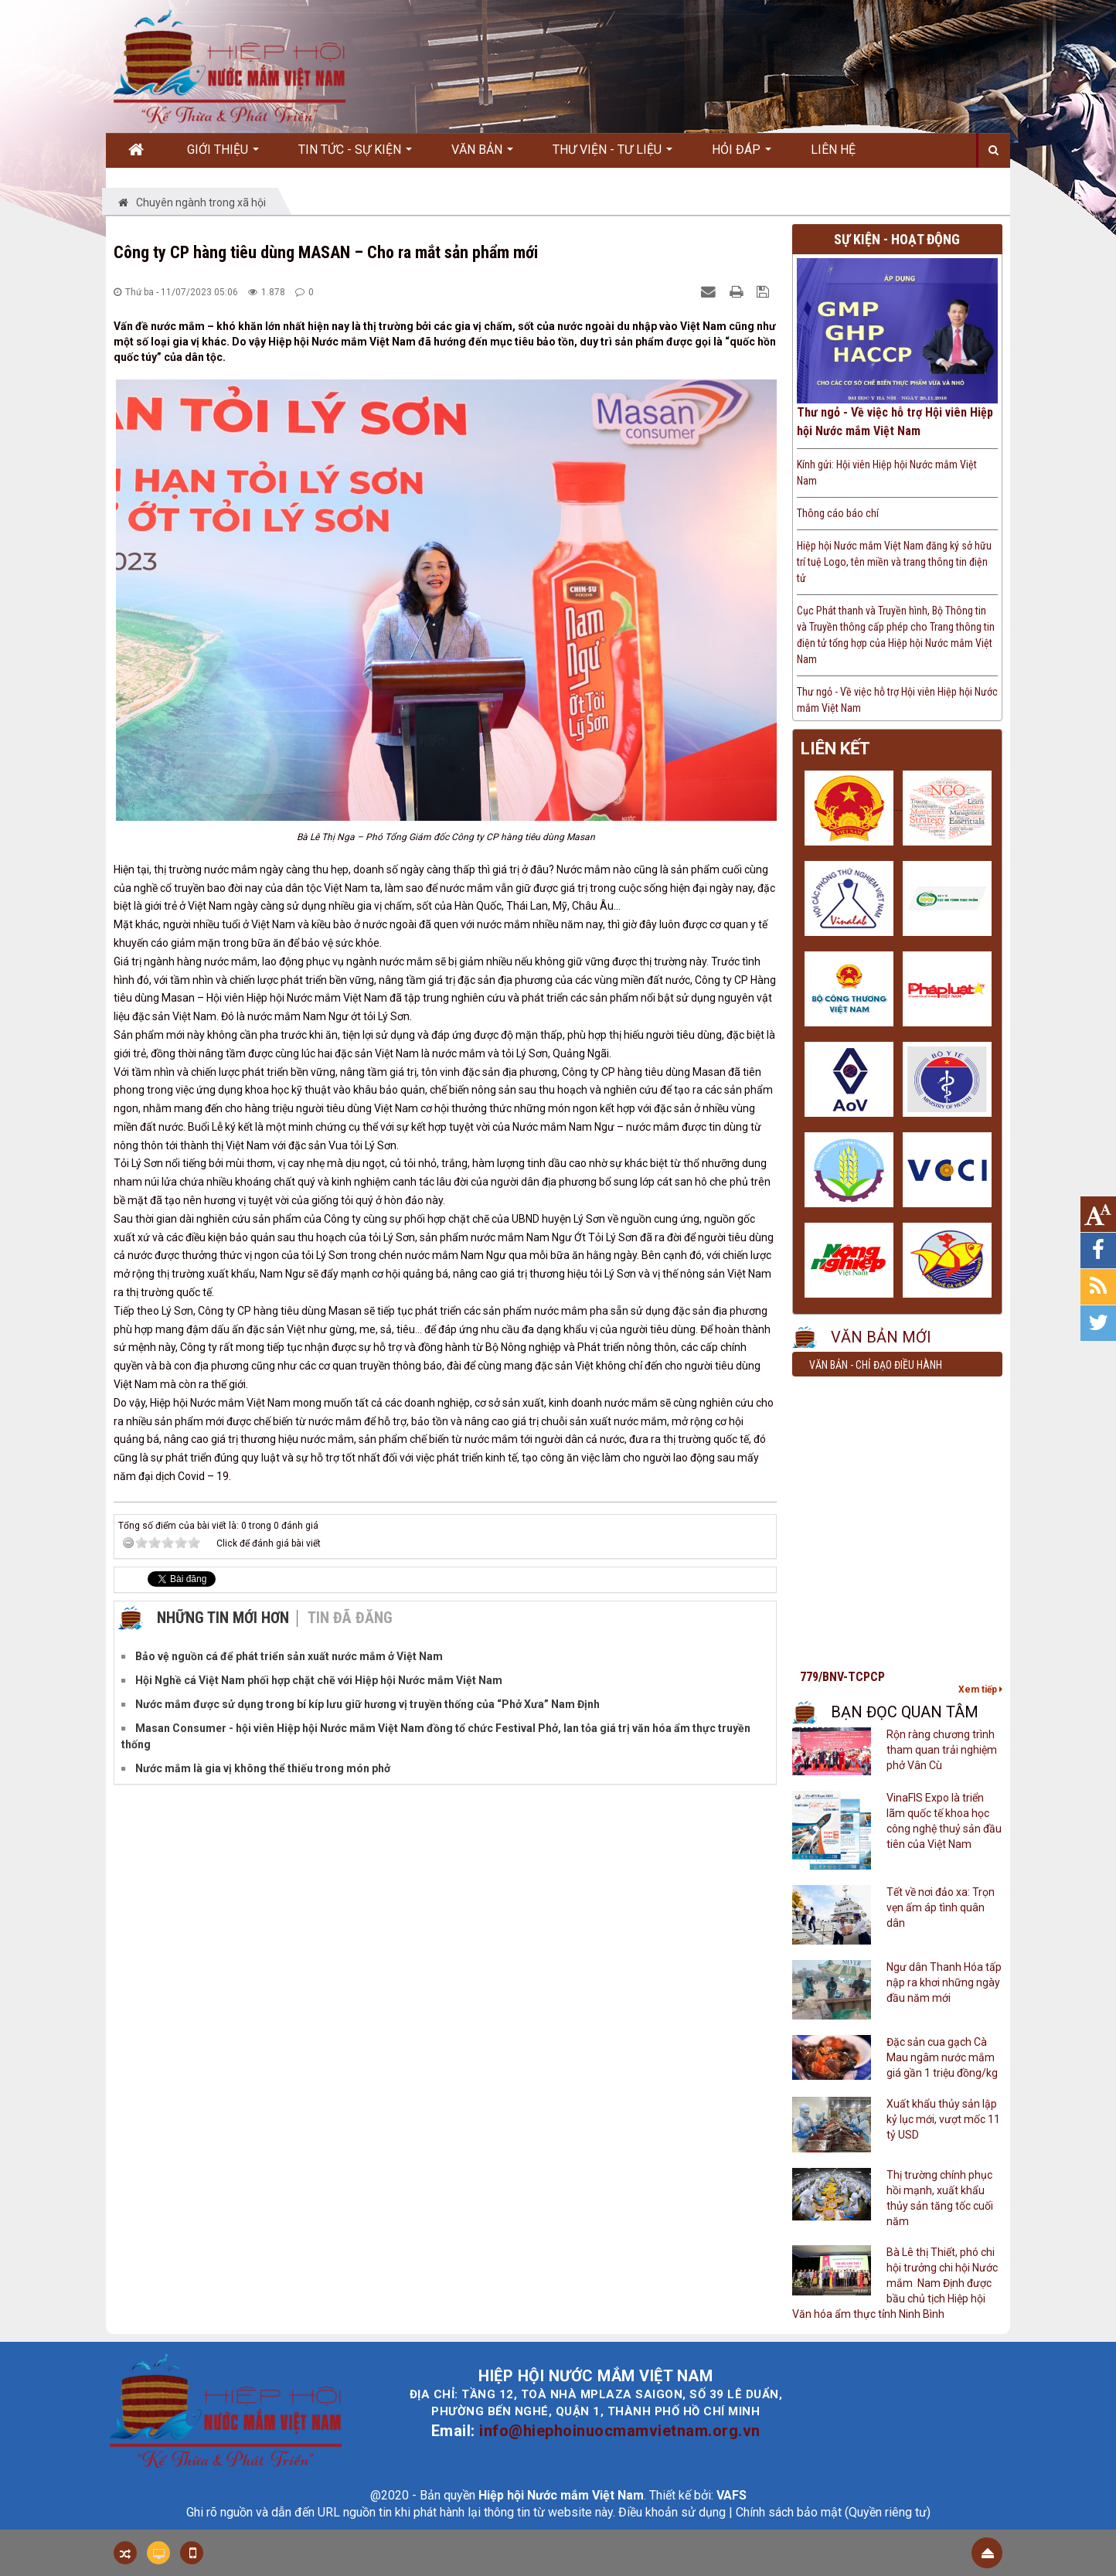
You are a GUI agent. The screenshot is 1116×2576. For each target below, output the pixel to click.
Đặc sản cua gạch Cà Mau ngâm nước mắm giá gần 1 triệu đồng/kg (942, 2057)
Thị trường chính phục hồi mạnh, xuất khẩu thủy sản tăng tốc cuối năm (939, 2198)
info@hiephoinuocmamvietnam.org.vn (619, 2430)
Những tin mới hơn (223, 1617)
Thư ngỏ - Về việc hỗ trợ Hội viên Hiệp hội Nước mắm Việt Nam (895, 421)
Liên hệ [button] (833, 149)
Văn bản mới (881, 1337)
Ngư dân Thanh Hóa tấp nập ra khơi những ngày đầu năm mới (944, 1982)
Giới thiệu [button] (223, 154)
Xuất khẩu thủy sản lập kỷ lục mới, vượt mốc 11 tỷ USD (943, 2119)
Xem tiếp (980, 1689)
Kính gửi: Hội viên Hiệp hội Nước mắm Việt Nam (887, 472)
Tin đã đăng (350, 1617)
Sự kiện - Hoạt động (897, 239)
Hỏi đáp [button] (741, 154)
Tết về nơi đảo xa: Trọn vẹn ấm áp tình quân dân (940, 1907)
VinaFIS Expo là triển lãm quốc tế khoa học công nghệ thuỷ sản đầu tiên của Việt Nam (944, 1821)
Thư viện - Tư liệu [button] (612, 154)
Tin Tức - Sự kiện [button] (355, 154)
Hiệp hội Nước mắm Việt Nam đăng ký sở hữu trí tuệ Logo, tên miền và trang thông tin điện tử (894, 561)
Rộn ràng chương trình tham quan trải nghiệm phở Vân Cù (941, 1749)
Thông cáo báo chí (838, 513)
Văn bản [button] (482, 154)
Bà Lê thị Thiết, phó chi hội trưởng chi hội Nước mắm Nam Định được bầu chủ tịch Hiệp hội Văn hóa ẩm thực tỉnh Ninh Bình (895, 2283)
